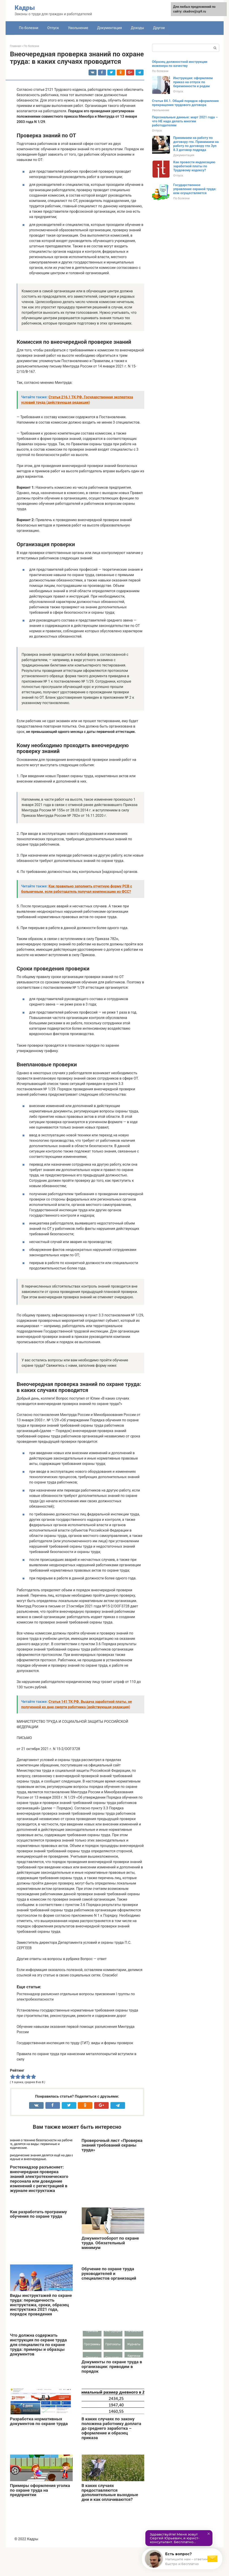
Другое (159, 28)
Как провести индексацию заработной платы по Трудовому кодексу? (194, 166)
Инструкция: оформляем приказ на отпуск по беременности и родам (193, 82)
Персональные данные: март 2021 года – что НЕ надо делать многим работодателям (185, 121)
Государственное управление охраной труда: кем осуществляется (194, 189)
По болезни (28, 28)
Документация (109, 28)
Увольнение (78, 28)
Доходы (137, 28)
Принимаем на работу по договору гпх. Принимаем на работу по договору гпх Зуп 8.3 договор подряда (196, 144)
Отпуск (53, 28)
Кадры (25, 7)
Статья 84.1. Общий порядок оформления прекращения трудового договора (185, 103)
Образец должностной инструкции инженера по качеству (180, 64)
